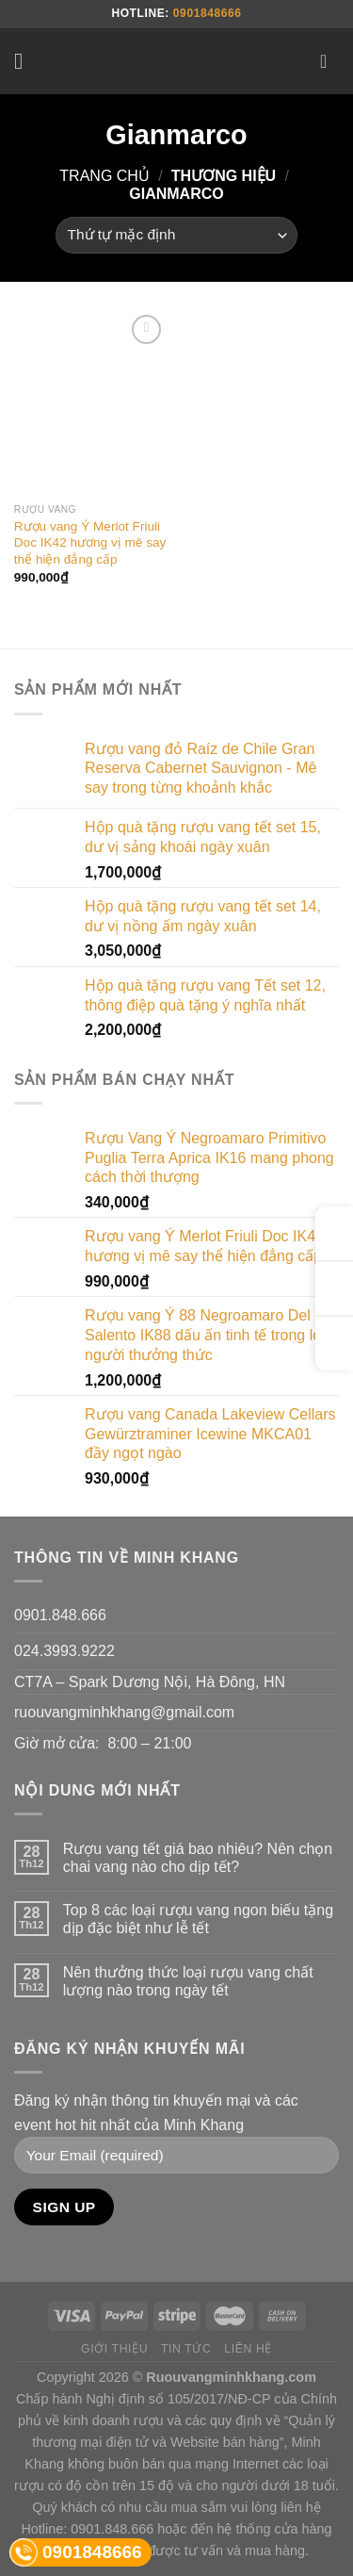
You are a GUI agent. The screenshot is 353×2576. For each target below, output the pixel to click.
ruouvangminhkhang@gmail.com (124, 1712)
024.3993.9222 (64, 1651)
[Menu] (25, 61)
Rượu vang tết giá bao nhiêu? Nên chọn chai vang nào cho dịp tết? (197, 1858)
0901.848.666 (60, 1615)
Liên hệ (248, 2348)
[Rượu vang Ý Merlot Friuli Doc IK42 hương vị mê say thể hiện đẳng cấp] (91, 402)
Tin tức (186, 2348)
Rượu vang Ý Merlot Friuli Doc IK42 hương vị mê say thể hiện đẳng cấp (90, 542)
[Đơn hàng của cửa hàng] (176, 235)
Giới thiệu (114, 2348)
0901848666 (207, 13)
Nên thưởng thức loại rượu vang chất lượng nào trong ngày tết (188, 1981)
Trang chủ (104, 176)
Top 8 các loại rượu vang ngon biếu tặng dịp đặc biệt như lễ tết (198, 1919)
